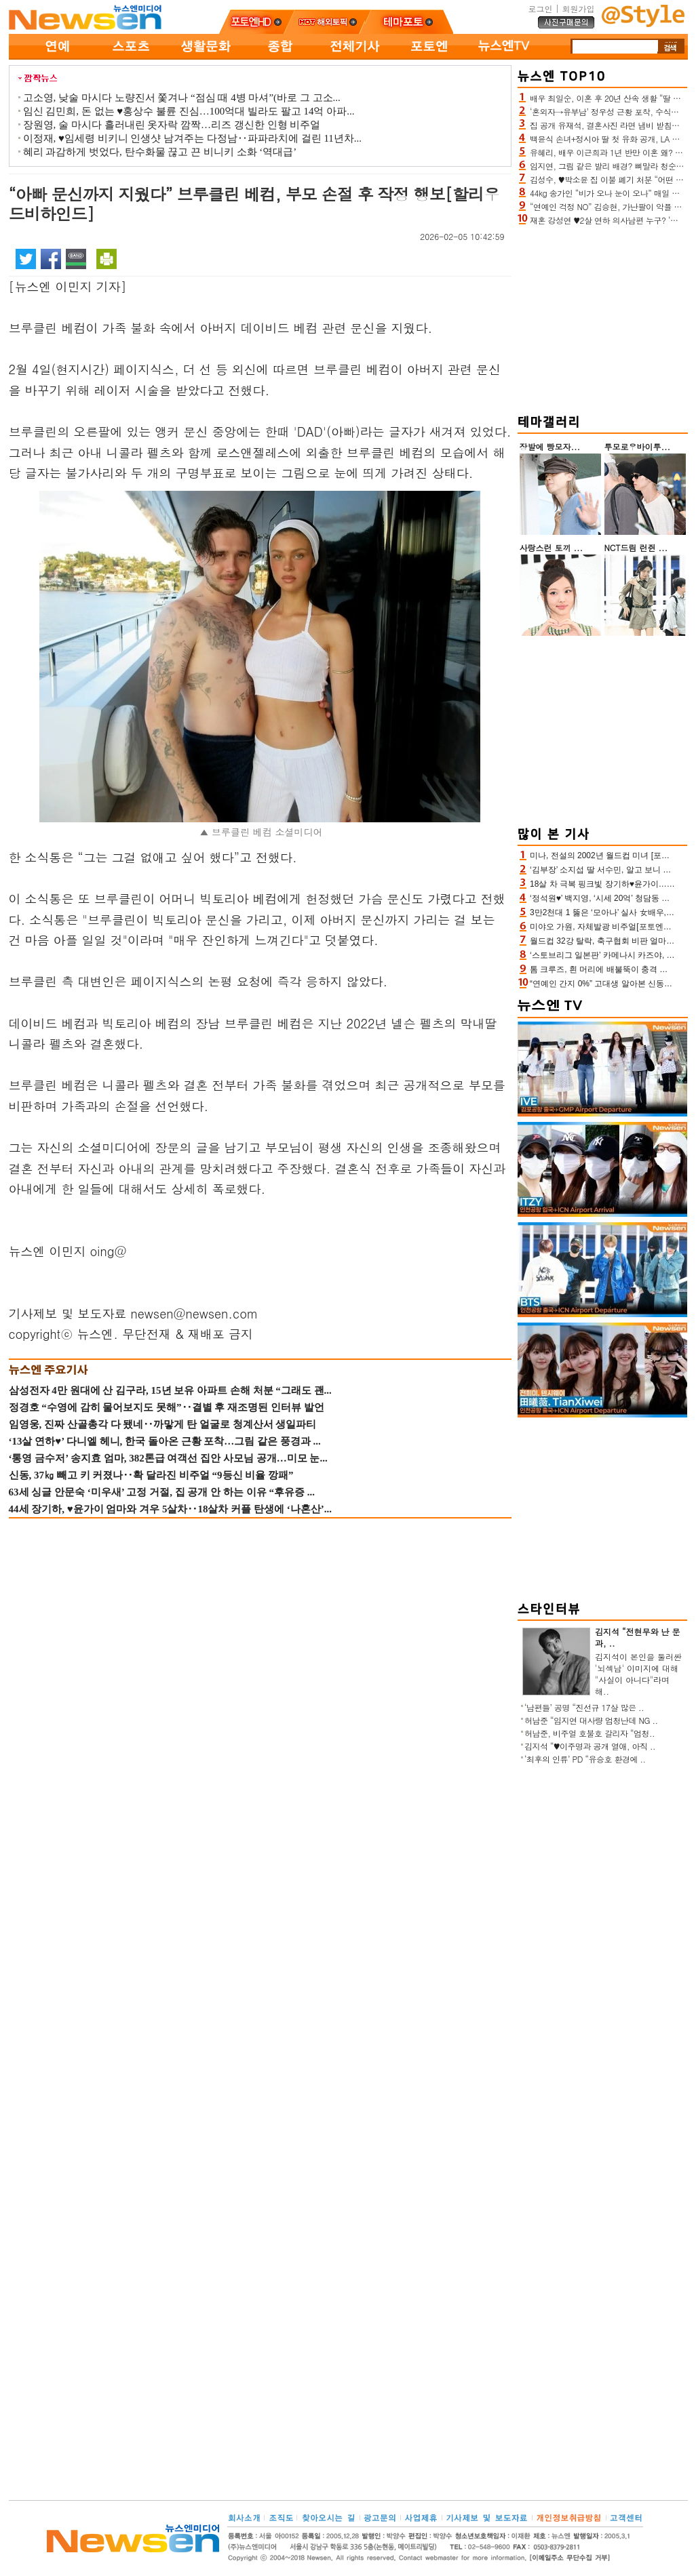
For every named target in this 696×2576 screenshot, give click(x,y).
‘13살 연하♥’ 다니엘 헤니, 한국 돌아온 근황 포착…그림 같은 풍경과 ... (165, 1441)
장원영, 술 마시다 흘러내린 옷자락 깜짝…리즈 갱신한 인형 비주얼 (172, 124)
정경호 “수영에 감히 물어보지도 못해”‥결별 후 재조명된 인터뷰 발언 (166, 1407)
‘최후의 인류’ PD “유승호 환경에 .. (584, 1759)
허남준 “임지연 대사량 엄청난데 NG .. (590, 1720)
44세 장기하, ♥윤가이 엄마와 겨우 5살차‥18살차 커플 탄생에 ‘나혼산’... (170, 1509)
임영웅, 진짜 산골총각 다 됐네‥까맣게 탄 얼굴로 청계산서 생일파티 (163, 1424)
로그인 (540, 8)
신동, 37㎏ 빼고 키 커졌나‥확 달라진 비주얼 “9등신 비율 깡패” (151, 1475)
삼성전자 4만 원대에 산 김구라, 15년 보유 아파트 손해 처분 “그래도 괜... (170, 1390)
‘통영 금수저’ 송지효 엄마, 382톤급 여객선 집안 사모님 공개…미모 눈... (168, 1458)
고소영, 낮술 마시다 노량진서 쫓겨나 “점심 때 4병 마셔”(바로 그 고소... (182, 97)
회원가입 (578, 8)
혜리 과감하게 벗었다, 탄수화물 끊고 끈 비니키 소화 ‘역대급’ (160, 151)
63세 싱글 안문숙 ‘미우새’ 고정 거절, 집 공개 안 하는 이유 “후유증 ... (162, 1492)
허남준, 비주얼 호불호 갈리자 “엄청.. (589, 1733)
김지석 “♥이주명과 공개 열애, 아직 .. (589, 1746)
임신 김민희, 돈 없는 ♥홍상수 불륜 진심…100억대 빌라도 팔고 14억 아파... (189, 111)
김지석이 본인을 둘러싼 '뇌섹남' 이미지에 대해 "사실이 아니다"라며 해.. (638, 1674)
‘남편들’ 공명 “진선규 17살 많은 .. (584, 1707)
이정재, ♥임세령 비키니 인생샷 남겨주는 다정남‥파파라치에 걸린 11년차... (192, 138)
